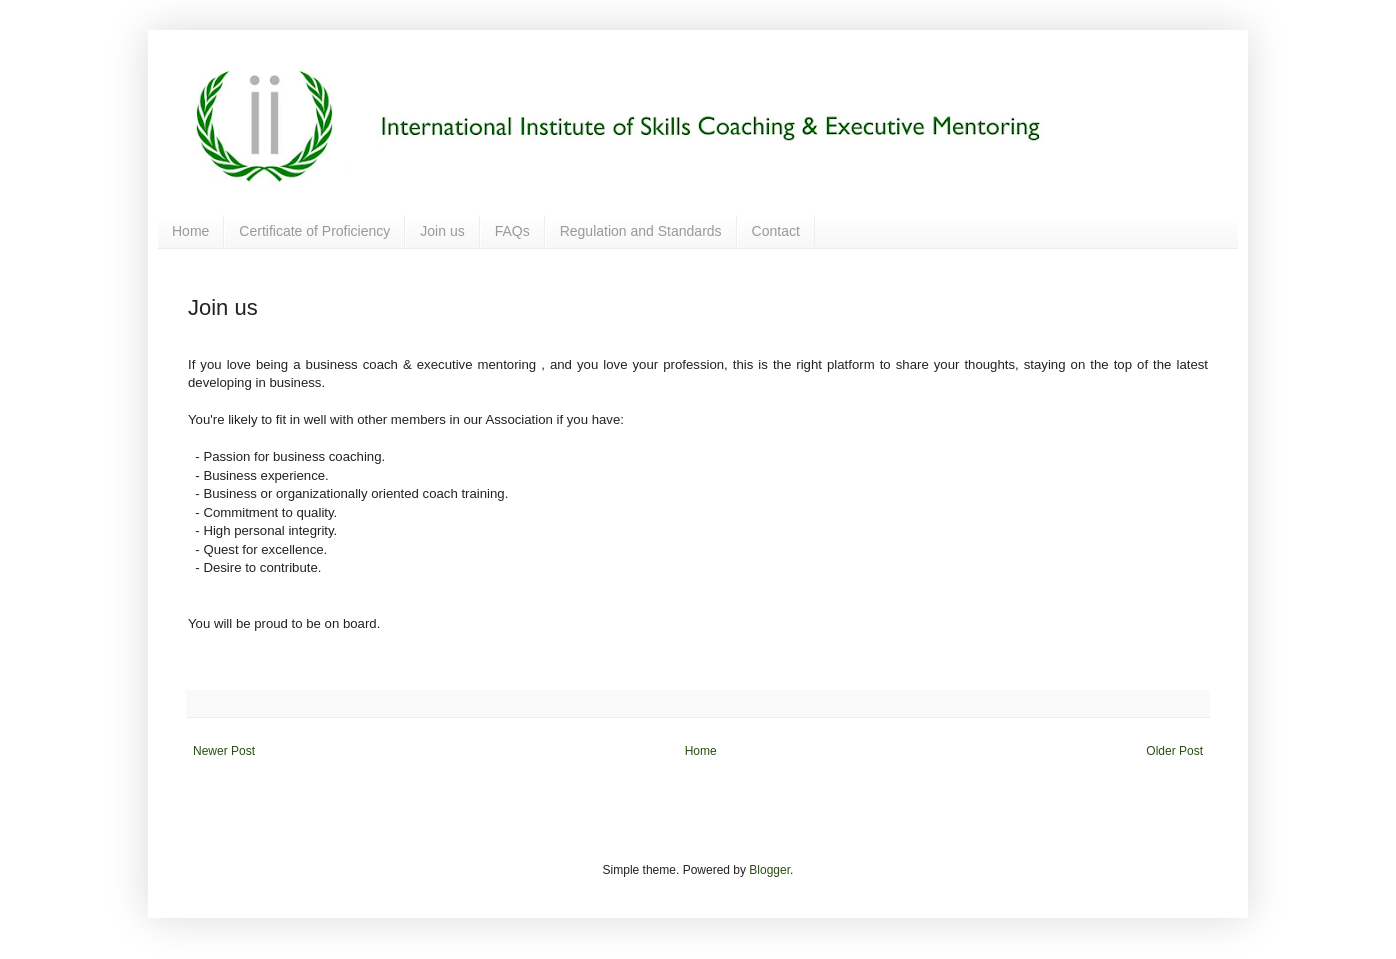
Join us (442, 231)
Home (190, 231)
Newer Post (224, 751)
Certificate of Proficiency (314, 231)
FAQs (512, 231)
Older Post (1174, 751)
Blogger (769, 870)
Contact (776, 231)
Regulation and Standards (641, 231)
